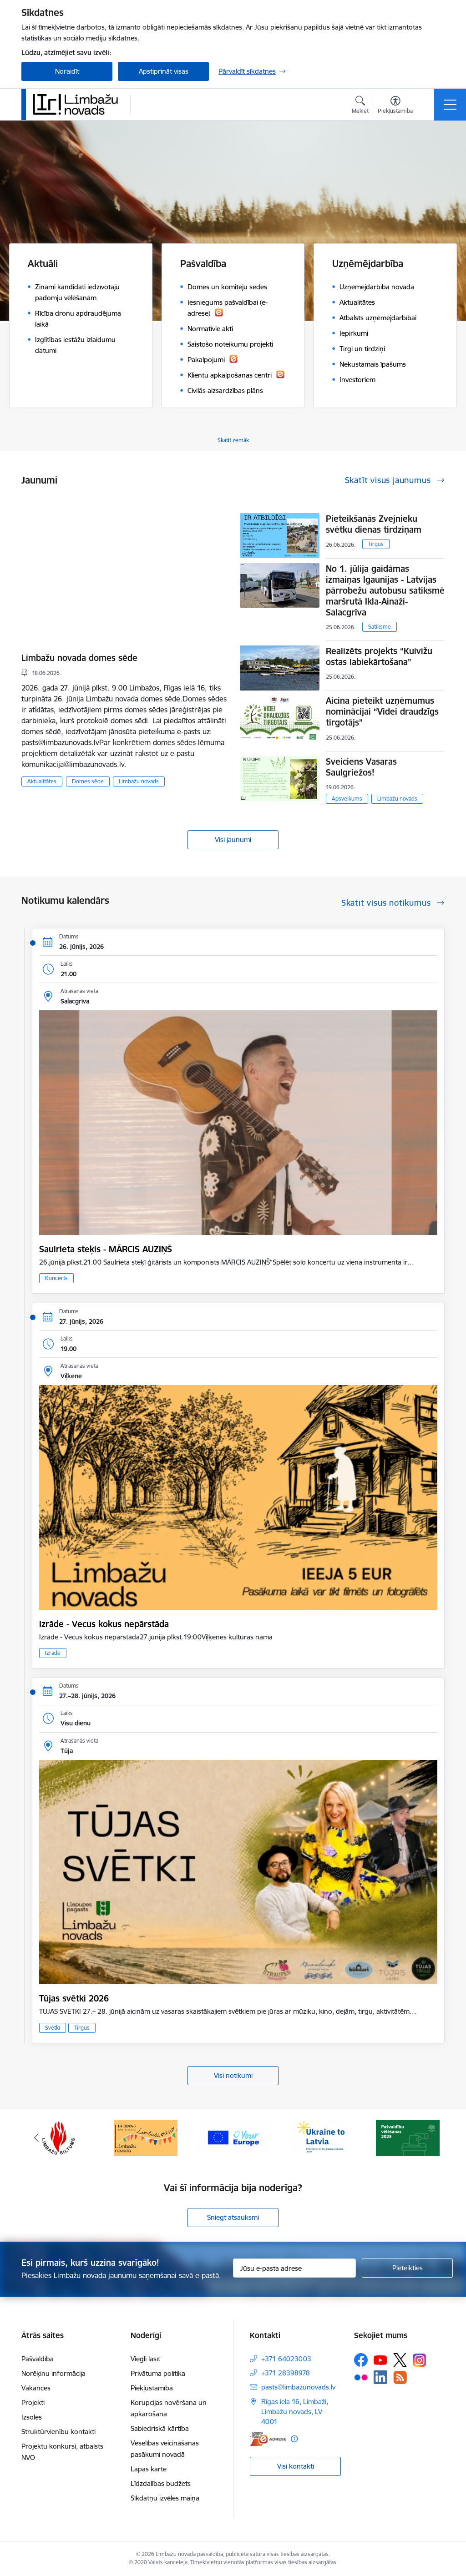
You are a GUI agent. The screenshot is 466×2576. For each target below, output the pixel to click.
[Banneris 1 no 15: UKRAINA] (320, 2137)
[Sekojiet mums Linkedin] (380, 2377)
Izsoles (31, 2417)
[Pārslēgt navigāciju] (450, 105)
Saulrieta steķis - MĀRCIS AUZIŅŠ (105, 1249)
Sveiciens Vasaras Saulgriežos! (361, 767)
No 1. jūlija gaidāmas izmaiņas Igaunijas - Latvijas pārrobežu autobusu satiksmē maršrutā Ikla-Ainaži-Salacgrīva (385, 590)
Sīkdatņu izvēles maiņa (165, 2498)
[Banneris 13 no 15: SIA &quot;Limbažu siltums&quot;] (58, 2137)
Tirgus (376, 543)
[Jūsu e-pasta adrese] (294, 2268)
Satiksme (379, 626)
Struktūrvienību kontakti (58, 2431)
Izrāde (53, 1652)
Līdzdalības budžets (161, 2483)
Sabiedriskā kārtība (160, 2428)
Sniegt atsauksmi (233, 2217)
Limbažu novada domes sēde (79, 657)
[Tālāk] (429, 2137)
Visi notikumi (233, 2075)
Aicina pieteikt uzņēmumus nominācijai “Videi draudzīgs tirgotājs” (382, 711)
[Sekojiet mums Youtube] (380, 2359)
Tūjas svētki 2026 (74, 1998)
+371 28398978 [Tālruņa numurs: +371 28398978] (285, 2373)
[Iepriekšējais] (36, 2137)
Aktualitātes (41, 781)
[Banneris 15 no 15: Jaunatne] (233, 2137)
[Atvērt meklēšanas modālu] (360, 106)
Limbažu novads (139, 781)
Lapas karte (149, 2469)
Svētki (52, 2027)
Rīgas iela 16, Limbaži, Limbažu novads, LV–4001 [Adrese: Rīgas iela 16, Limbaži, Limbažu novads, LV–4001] (294, 2411)
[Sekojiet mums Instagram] (419, 2360)
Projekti (33, 2402)
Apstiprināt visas (163, 71)
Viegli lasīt (145, 2358)
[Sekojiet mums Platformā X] (400, 2360)
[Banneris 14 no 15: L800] (145, 2137)
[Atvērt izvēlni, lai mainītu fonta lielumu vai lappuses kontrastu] (395, 106)
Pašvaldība (37, 2358)
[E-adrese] (268, 2438)
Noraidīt (67, 71)
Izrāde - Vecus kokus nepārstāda (104, 1623)
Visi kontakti (295, 2466)
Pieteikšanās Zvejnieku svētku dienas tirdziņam (373, 524)
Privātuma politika (158, 2373)
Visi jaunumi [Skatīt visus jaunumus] (233, 839)
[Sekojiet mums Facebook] (361, 2360)
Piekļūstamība (152, 2388)
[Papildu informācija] (294, 2438)
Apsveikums (347, 798)
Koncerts (56, 1278)
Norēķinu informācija (53, 2373)
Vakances (36, 2388)
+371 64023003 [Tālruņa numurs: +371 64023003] (286, 2358)
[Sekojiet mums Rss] (400, 2377)
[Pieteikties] (407, 2268)
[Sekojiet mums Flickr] (361, 2376)
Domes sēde (88, 781)
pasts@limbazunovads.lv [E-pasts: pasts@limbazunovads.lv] (298, 2387)
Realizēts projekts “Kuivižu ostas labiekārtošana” (379, 656)
